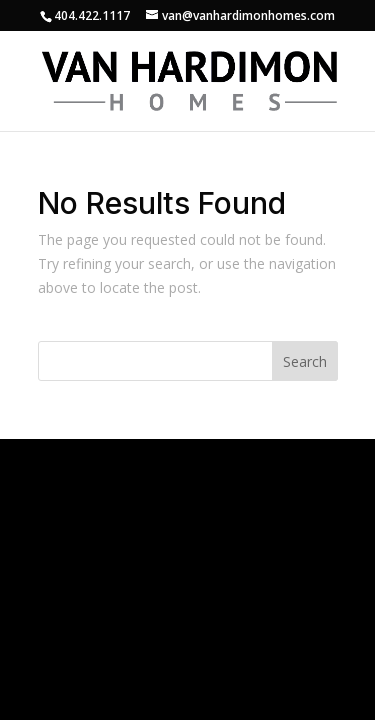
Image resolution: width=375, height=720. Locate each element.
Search (305, 361)
